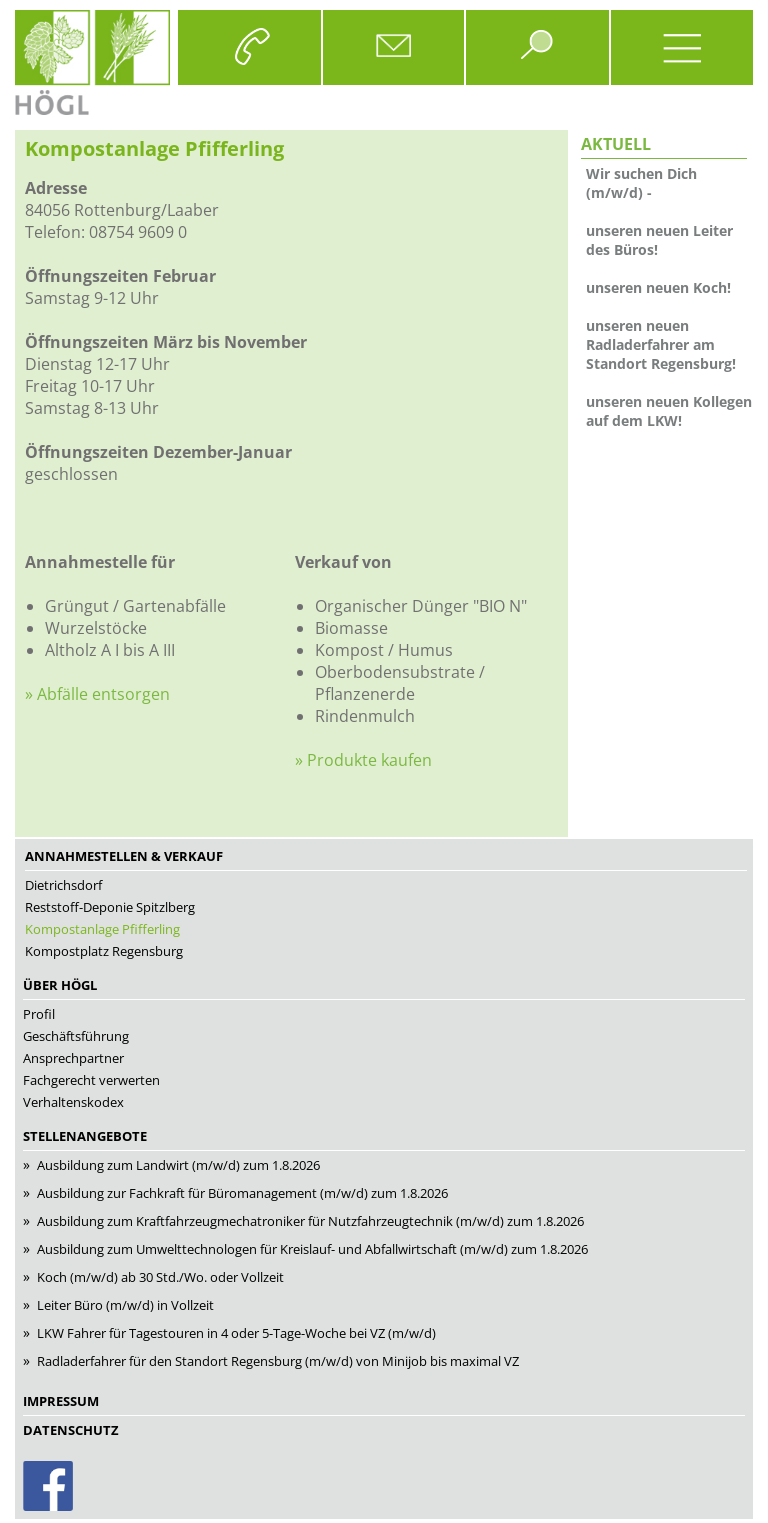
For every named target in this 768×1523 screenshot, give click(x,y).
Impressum (61, 1401)
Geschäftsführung (76, 1036)
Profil (39, 1014)
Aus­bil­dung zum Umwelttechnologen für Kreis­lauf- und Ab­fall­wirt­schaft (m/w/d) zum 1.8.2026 (312, 1249)
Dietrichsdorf (63, 885)
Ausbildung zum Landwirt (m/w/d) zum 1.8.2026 (178, 1165)
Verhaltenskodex (73, 1102)
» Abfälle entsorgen (97, 694)
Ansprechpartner (73, 1058)
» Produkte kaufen (363, 760)
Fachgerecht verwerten (91, 1080)
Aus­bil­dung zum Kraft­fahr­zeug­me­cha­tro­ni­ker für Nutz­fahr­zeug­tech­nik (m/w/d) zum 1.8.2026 (310, 1221)
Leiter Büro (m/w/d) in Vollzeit (125, 1305)
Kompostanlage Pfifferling (102, 929)
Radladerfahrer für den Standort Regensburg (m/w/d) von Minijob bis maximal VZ (278, 1361)
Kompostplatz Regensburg (104, 951)
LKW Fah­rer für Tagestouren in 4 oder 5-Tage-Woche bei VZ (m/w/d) (236, 1333)
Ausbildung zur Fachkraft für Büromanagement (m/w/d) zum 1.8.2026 (242, 1193)
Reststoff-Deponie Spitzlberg (110, 907)
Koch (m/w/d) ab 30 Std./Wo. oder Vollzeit (160, 1277)
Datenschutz (71, 1430)
